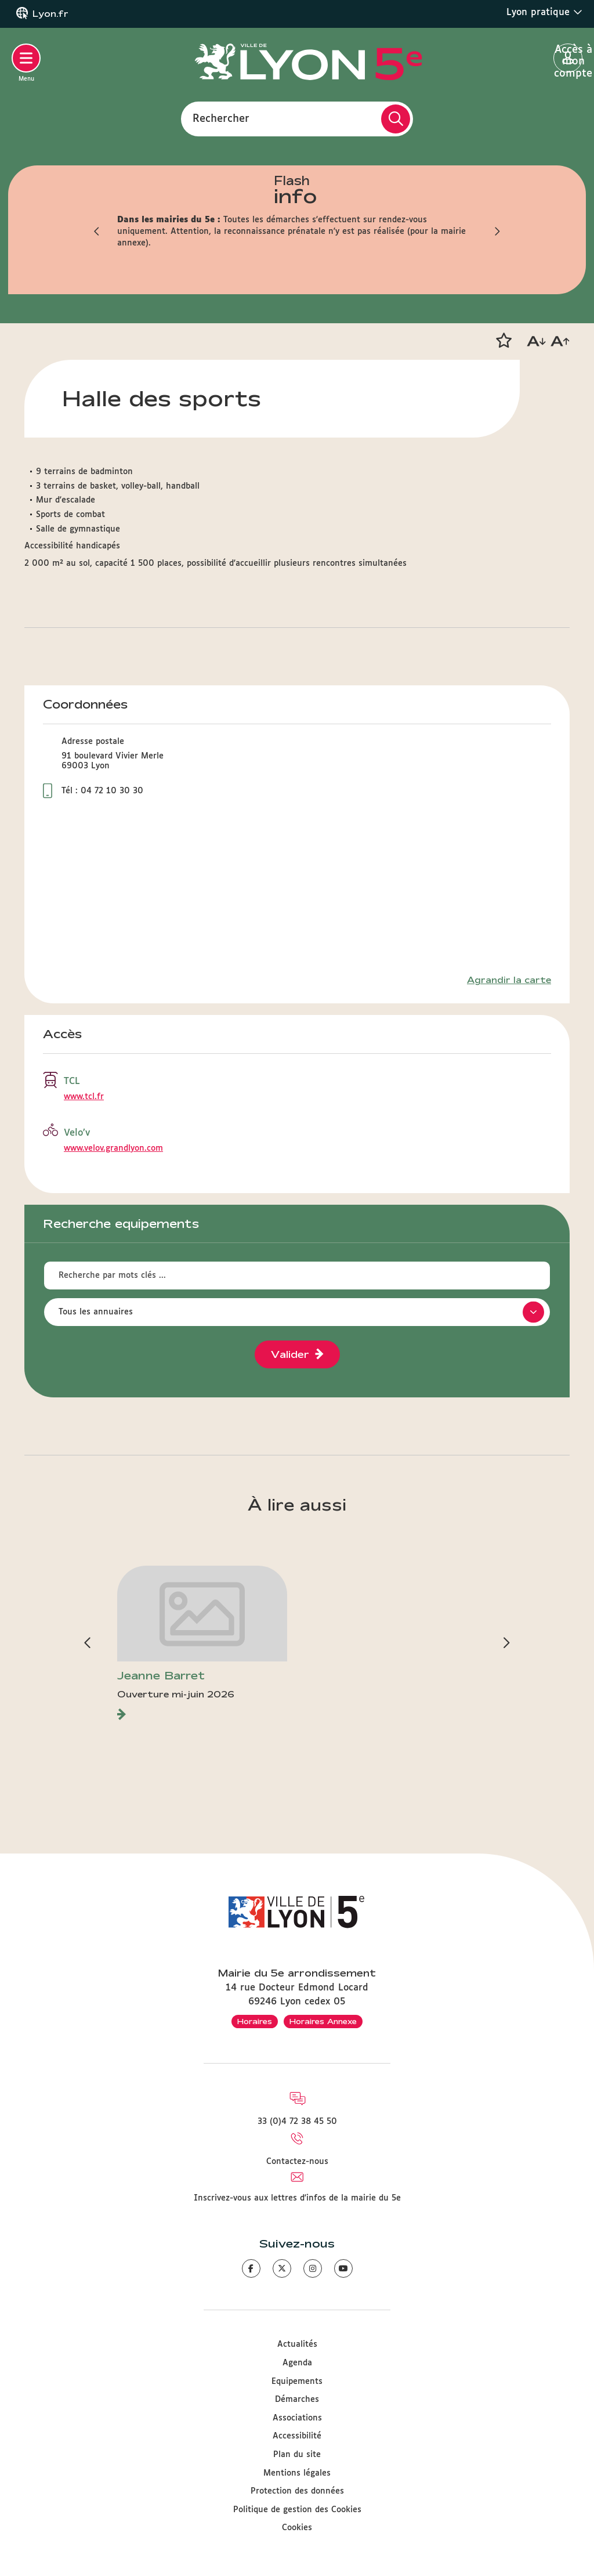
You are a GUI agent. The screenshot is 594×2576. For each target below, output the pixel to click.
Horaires (254, 2021)
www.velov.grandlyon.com (113, 1148)
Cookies (297, 2528)
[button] (503, 340)
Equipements (297, 2382)
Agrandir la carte (509, 980)
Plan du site (297, 2455)
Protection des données (297, 2491)
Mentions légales (297, 2473)
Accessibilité (297, 2436)
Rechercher (221, 118)
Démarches (297, 2400)
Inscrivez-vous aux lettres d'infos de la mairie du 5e (297, 2198)
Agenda (297, 2363)
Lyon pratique (544, 12)
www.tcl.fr (84, 1097)
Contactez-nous (297, 2162)
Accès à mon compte (568, 59)
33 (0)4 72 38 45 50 (297, 2122)
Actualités (297, 2344)
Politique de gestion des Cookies (297, 2510)
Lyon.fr (50, 14)
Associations (297, 2418)
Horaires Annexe (323, 2021)
